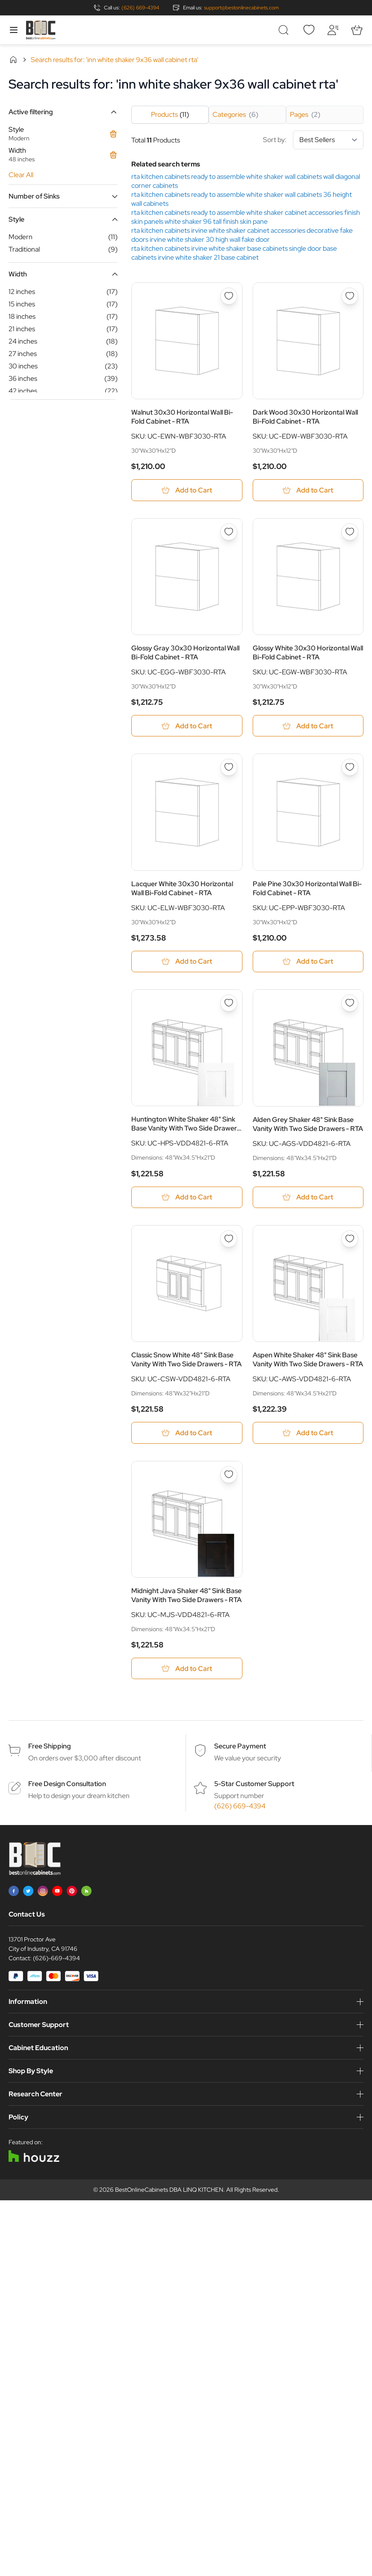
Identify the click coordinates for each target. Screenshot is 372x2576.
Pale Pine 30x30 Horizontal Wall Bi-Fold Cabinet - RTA (307, 889)
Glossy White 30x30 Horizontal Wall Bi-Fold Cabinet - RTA (308, 653)
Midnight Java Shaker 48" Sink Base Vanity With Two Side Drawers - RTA (186, 1597)
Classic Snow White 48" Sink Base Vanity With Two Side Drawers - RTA (186, 1361)
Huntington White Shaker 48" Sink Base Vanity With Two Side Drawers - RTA (185, 1125)
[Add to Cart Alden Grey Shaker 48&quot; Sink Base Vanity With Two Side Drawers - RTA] (308, 1198)
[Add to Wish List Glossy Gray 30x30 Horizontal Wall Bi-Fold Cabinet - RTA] (228, 531)
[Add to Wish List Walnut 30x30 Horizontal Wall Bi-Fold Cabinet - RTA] (228, 296)
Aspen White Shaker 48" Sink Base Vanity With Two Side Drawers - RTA (308, 1361)
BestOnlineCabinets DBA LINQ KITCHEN (169, 2191)
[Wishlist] (309, 30)
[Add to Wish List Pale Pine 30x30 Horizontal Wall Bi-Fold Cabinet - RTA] (349, 768)
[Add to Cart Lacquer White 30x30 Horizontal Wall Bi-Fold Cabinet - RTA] (186, 962)
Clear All (21, 174)
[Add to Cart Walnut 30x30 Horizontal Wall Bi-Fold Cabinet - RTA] (186, 490)
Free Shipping (49, 1747)
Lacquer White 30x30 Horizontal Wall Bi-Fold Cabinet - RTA (182, 889)
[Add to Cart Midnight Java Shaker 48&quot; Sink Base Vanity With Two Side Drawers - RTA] (186, 1670)
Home (13, 59)
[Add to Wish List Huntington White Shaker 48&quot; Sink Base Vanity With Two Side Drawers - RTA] (228, 1003)
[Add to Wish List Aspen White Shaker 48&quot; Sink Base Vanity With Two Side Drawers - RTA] (349, 1239)
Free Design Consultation (67, 1785)
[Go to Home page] (41, 30)
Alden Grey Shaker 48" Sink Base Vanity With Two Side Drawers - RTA (308, 1125)
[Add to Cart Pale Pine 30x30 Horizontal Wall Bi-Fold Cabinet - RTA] (308, 962)
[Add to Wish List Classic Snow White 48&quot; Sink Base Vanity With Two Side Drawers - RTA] (228, 1239)
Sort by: (313, 140)
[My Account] (333, 30)
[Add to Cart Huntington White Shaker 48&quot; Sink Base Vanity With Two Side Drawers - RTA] (186, 1198)
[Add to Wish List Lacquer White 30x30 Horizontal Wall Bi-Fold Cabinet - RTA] (228, 768)
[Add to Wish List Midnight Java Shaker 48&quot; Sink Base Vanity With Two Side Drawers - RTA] (228, 1475)
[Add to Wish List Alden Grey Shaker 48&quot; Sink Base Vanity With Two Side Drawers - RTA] (349, 1003)
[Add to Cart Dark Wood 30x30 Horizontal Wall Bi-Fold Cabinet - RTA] (308, 490)
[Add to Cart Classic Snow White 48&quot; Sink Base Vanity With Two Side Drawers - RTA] (186, 1434)
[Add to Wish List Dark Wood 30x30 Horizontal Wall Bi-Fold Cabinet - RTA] (349, 296)
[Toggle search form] (285, 30)
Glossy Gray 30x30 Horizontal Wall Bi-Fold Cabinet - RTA (185, 653)
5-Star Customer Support (254, 1785)
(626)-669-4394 (56, 1960)
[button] (63, 112)
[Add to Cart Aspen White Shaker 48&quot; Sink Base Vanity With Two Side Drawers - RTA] (308, 1434)
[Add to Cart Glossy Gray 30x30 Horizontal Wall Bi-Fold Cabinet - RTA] (186, 726)
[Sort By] (328, 140)
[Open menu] (14, 30)
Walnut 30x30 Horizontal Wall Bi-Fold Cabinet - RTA (182, 417)
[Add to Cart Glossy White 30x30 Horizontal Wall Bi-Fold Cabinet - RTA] (308, 726)
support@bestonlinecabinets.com (241, 7)
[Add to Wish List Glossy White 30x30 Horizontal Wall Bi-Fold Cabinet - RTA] (349, 531)
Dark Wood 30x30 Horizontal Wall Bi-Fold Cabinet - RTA (305, 417)
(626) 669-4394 (140, 7)
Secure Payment (240, 1747)
